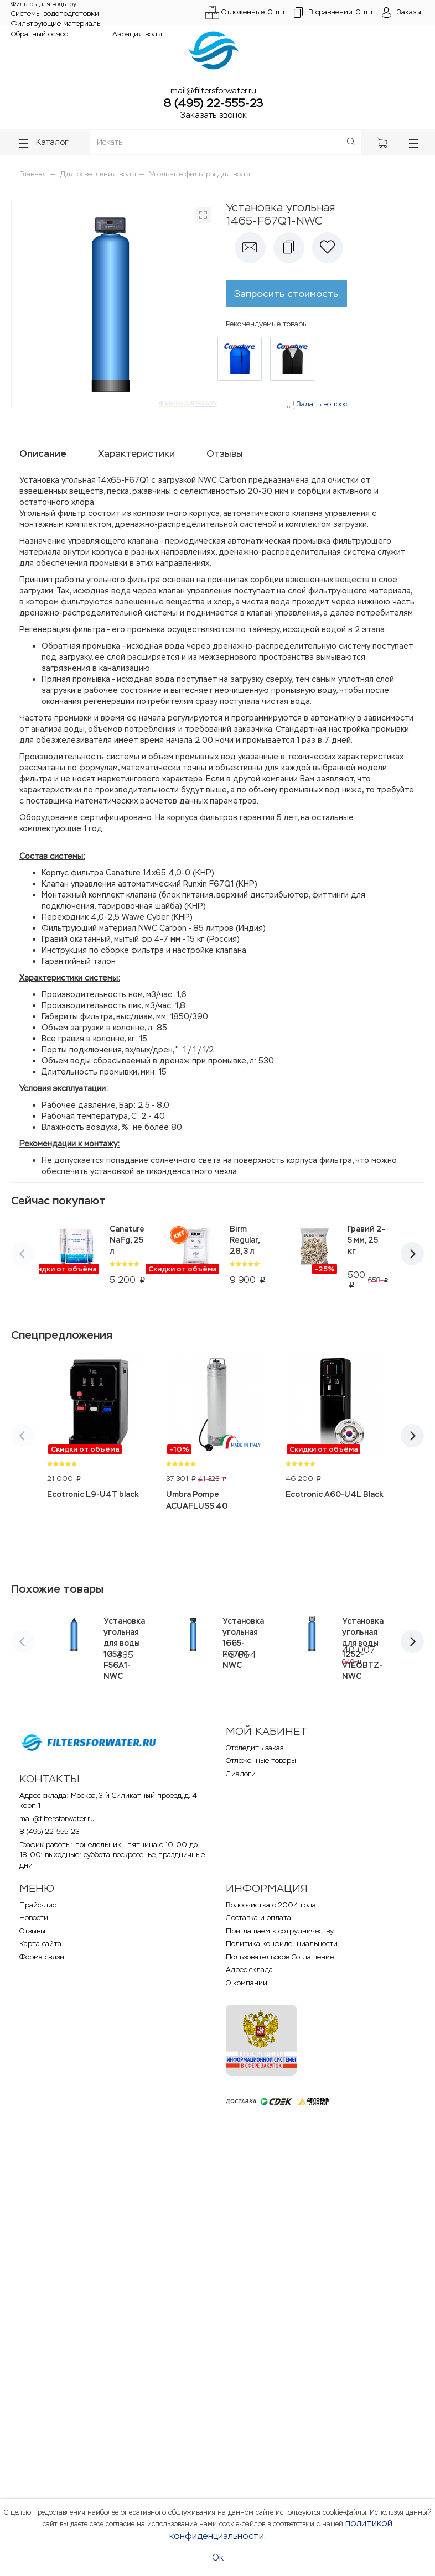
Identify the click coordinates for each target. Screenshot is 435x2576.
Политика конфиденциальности (282, 1943)
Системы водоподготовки (55, 13)
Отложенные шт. (246, 12)
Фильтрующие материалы (56, 23)
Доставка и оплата (258, 1917)
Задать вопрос (316, 404)
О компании (246, 1983)
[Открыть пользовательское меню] (401, 13)
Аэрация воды (137, 34)
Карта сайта (40, 1943)
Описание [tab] (42, 453)
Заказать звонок (213, 114)
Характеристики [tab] (136, 453)
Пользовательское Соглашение (280, 1957)
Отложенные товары (261, 1760)
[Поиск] (350, 142)
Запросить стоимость (286, 294)
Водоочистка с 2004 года (271, 1905)
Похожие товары (57, 1589)
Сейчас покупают (58, 1200)
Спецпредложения (61, 1335)
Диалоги (241, 1774)
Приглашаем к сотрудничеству (280, 1931)
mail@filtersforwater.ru (213, 90)
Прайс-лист (39, 1905)
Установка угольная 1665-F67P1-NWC (243, 1643)
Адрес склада (249, 1969)
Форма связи (41, 1957)
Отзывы (32, 1931)
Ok (218, 2557)
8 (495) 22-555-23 (213, 103)
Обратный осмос (39, 34)
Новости (33, 1917)
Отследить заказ (254, 1748)
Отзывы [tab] (224, 453)
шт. (334, 12)
